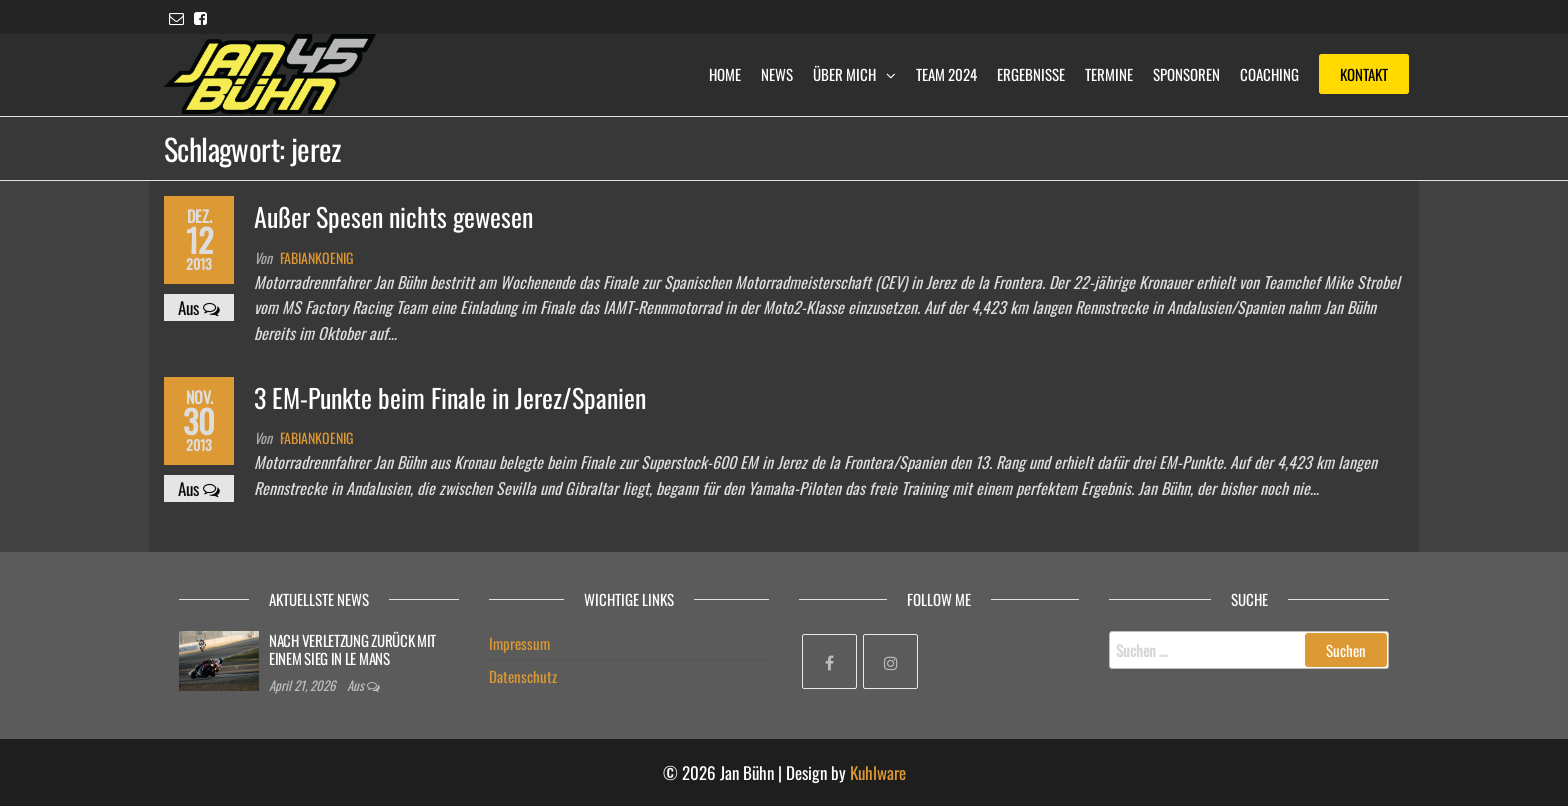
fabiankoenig (316, 257)
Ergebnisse (1031, 74)
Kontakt (1364, 74)
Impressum (519, 643)
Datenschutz (523, 676)
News (777, 74)
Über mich (844, 74)
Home (725, 74)
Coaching (1269, 74)
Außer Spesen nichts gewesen (393, 216)
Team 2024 (946, 74)
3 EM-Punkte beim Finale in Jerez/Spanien (450, 397)
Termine (1109, 74)
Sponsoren (1186, 74)
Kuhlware (878, 772)
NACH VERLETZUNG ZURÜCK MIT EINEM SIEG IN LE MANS (352, 649)
